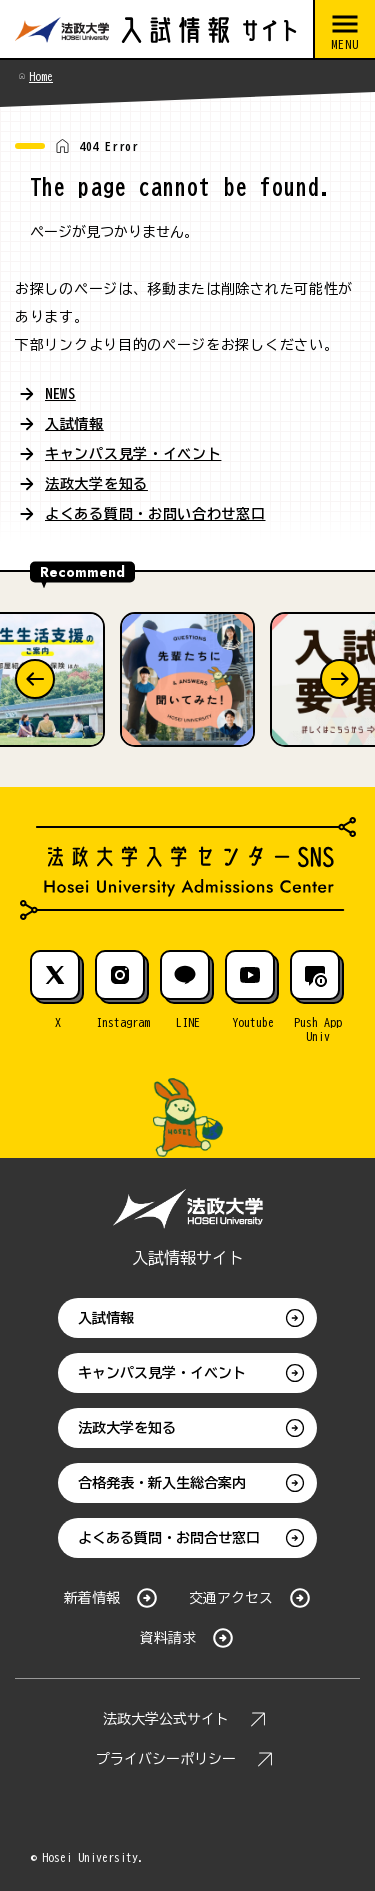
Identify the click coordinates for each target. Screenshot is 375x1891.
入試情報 (74, 424)
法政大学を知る (96, 484)
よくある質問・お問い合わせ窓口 (155, 514)
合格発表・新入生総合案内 (162, 1483)
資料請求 (168, 1638)
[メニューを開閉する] (344, 30)
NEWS (60, 394)
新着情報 (92, 1598)
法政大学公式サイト (166, 1719)
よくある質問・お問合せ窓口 (169, 1538)
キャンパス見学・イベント (133, 454)
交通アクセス (231, 1598)
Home (41, 76)
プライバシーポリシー (166, 1759)
